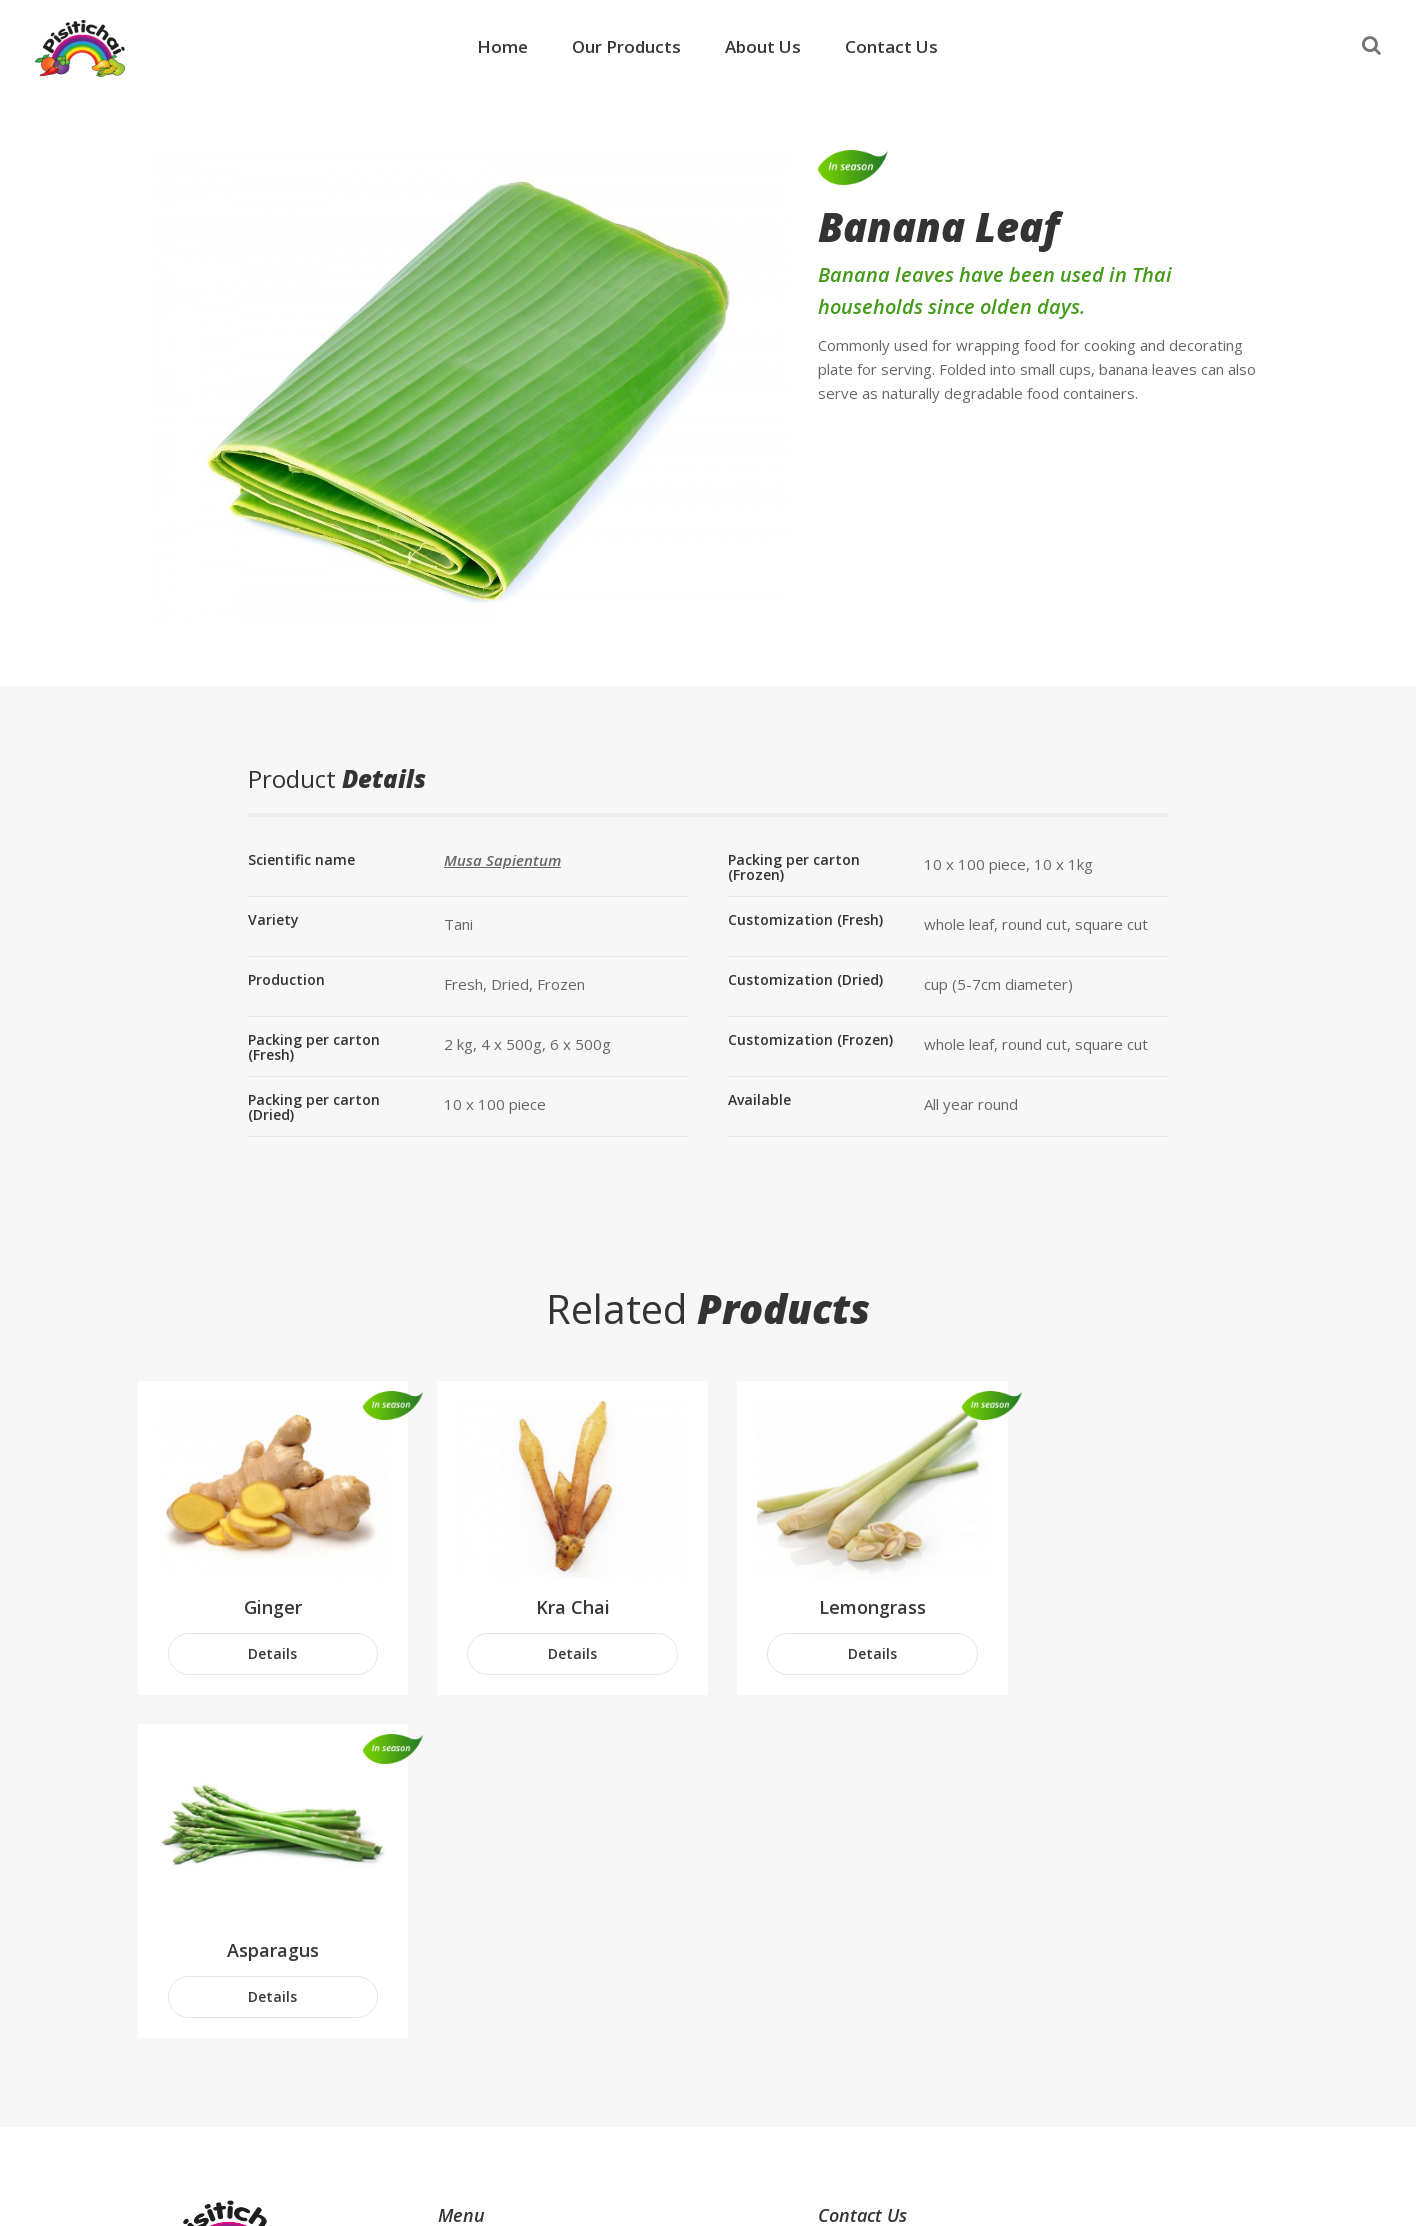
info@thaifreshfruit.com (927, 2040)
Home (502, 46)
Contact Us (891, 46)
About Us (763, 46)
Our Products (626, 46)
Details (269, 1647)
